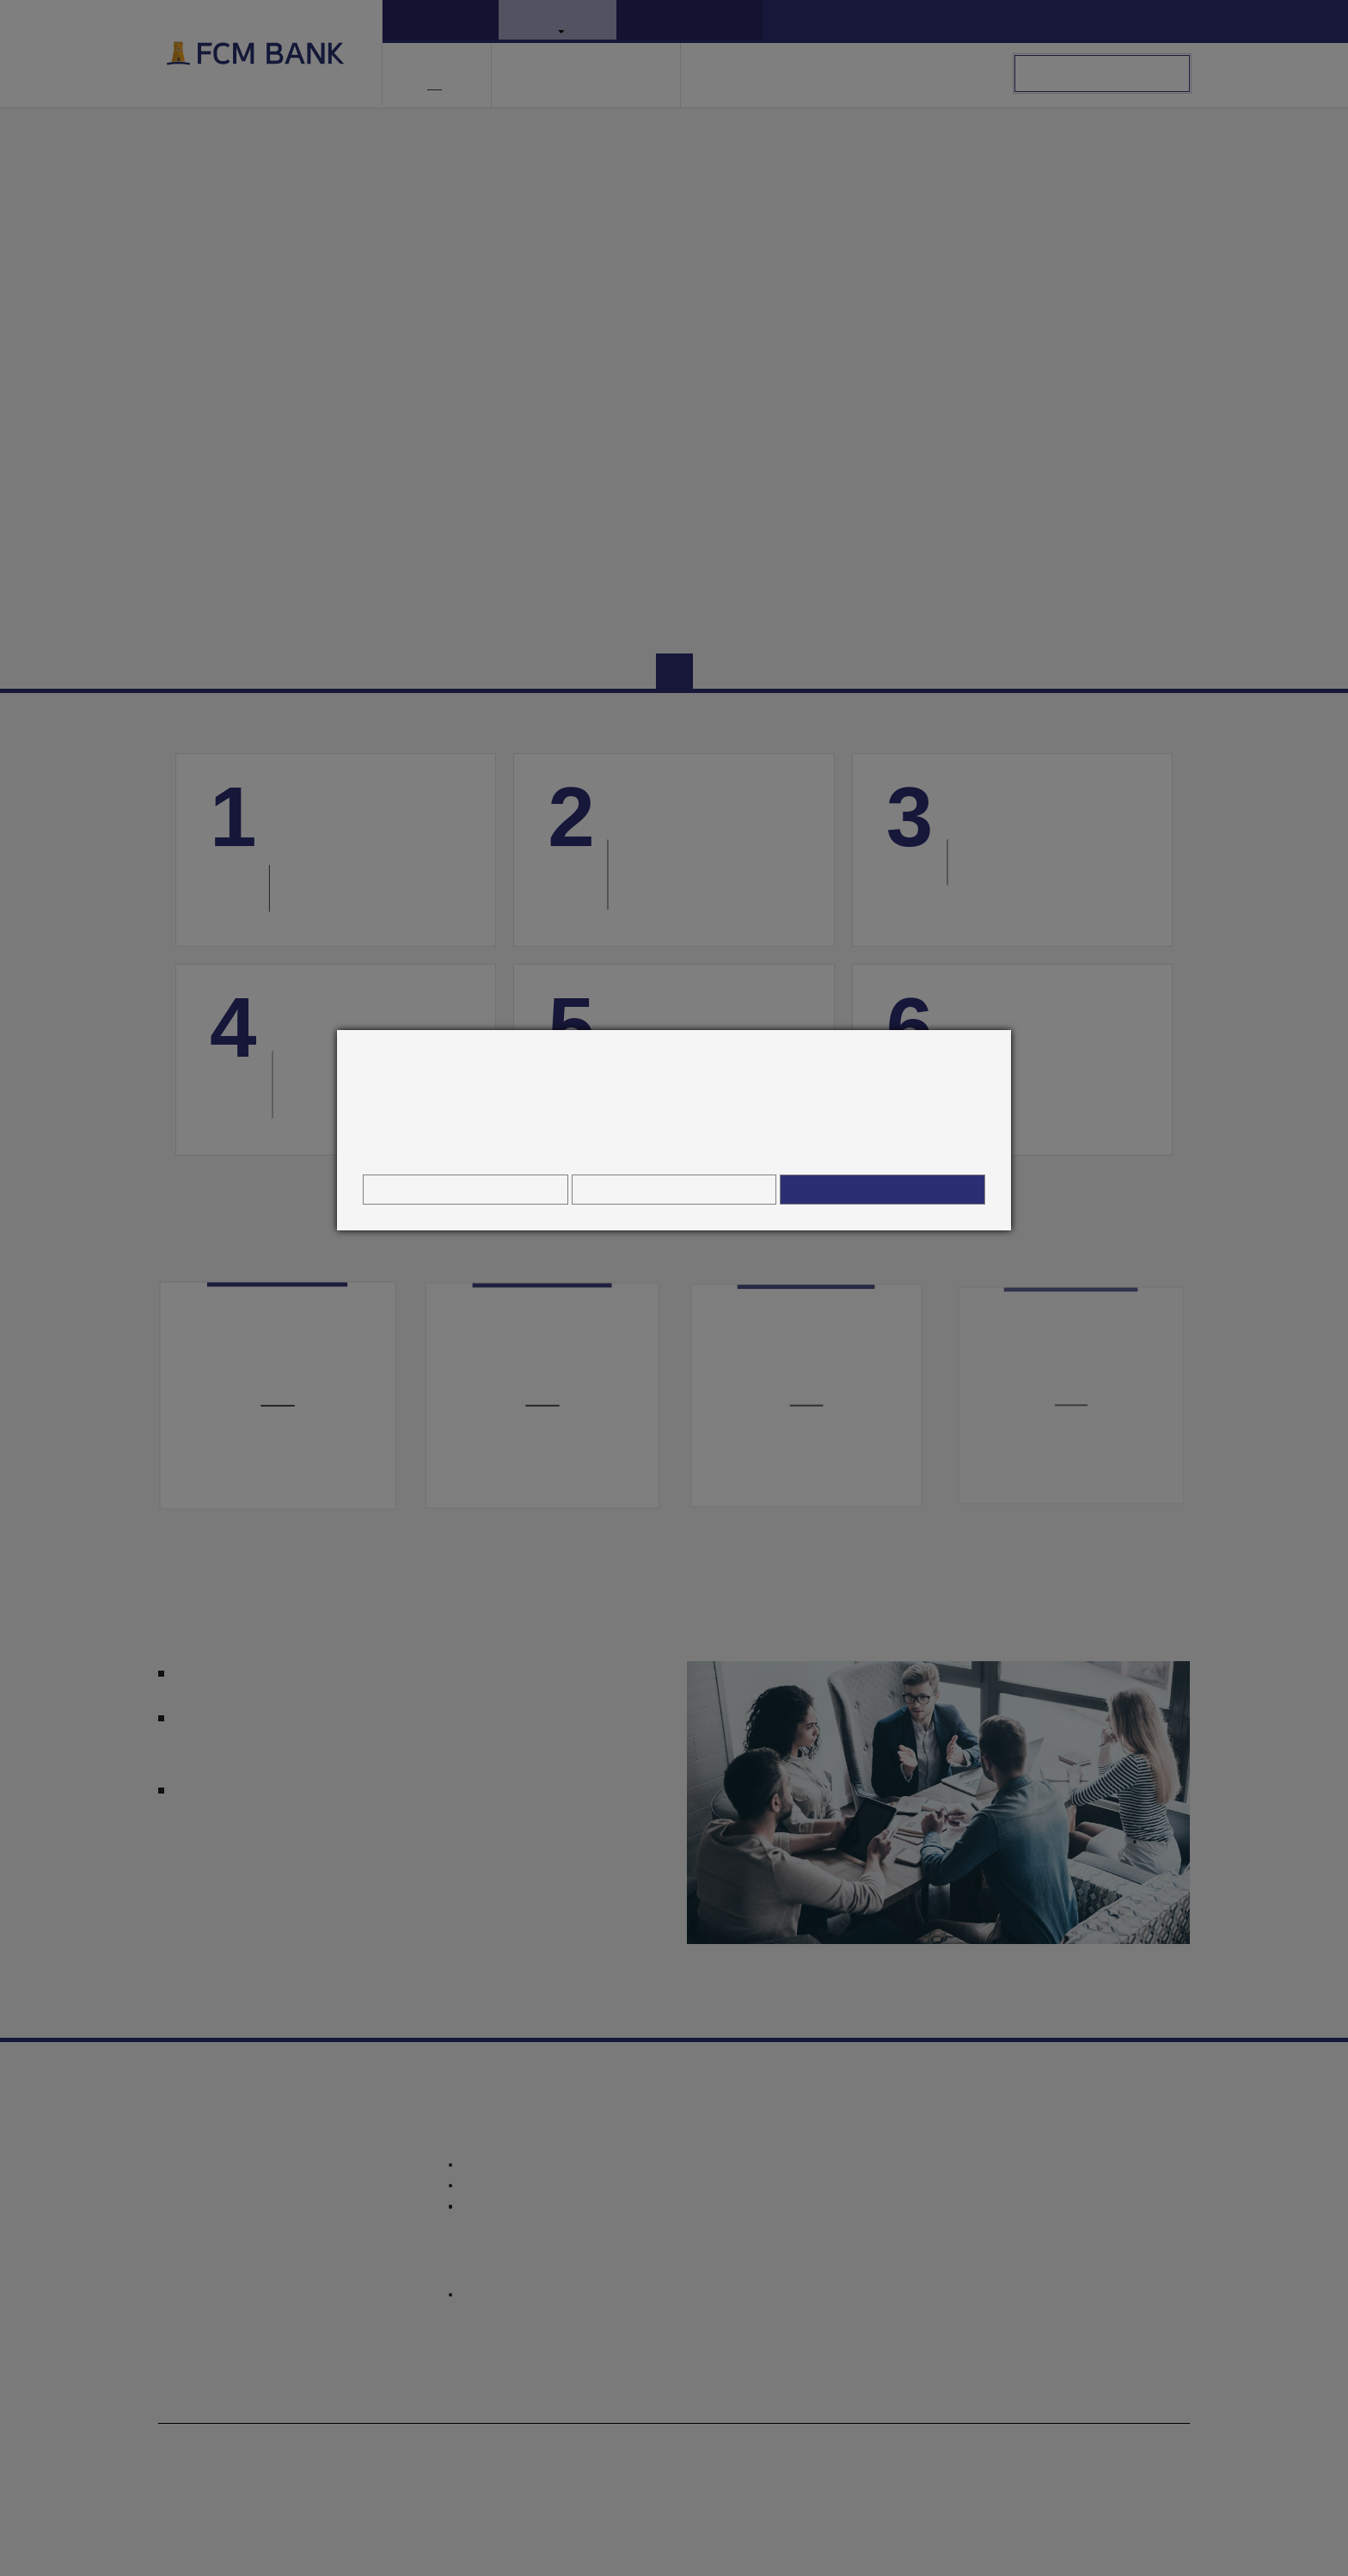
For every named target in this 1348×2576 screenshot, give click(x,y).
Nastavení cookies (465, 1188)
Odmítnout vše (674, 1188)
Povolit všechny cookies (883, 1188)
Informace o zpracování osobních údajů (674, 1146)
